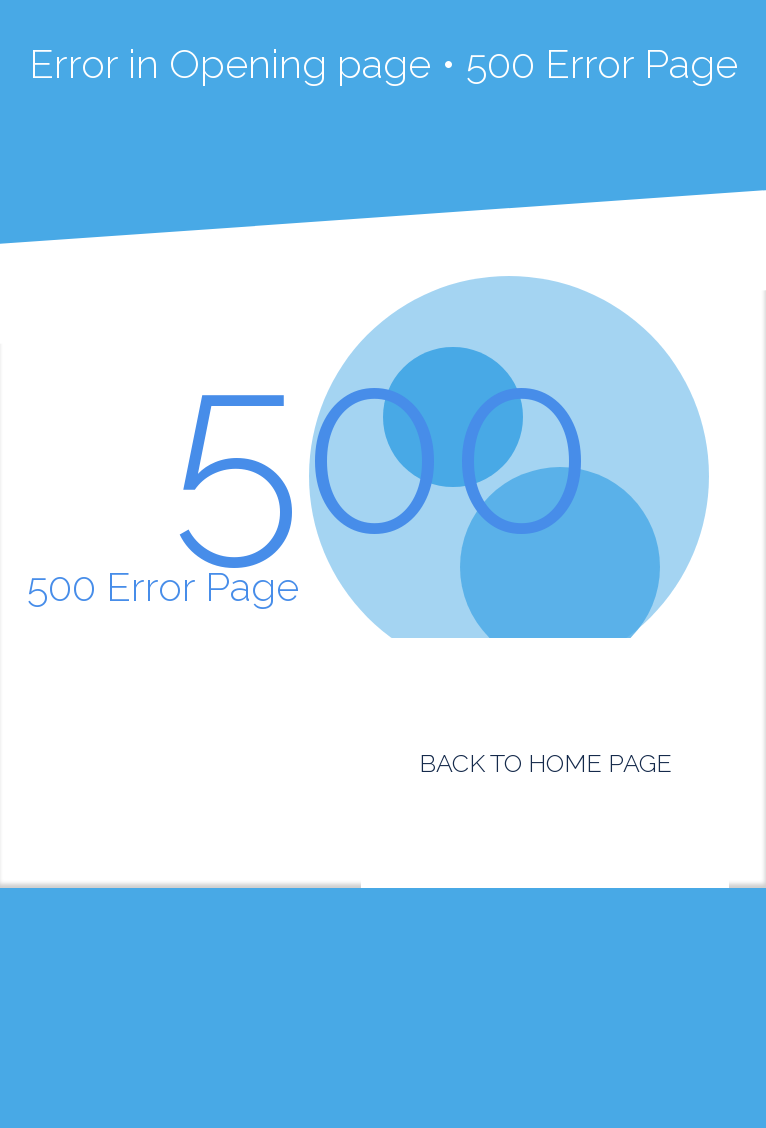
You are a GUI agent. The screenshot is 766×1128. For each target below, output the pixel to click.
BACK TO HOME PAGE (545, 763)
